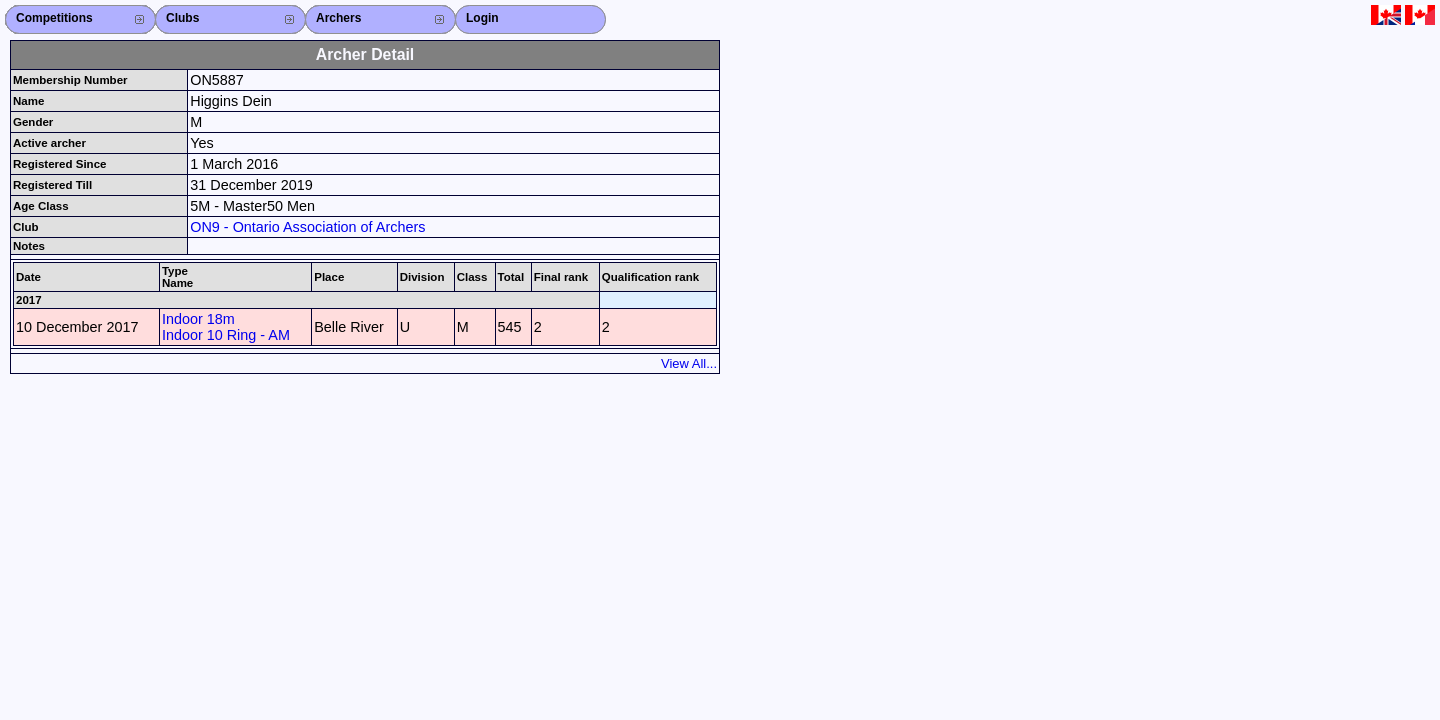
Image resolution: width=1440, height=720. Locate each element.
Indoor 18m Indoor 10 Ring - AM (226, 327)
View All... (689, 363)
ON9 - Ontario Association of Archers (307, 227)
